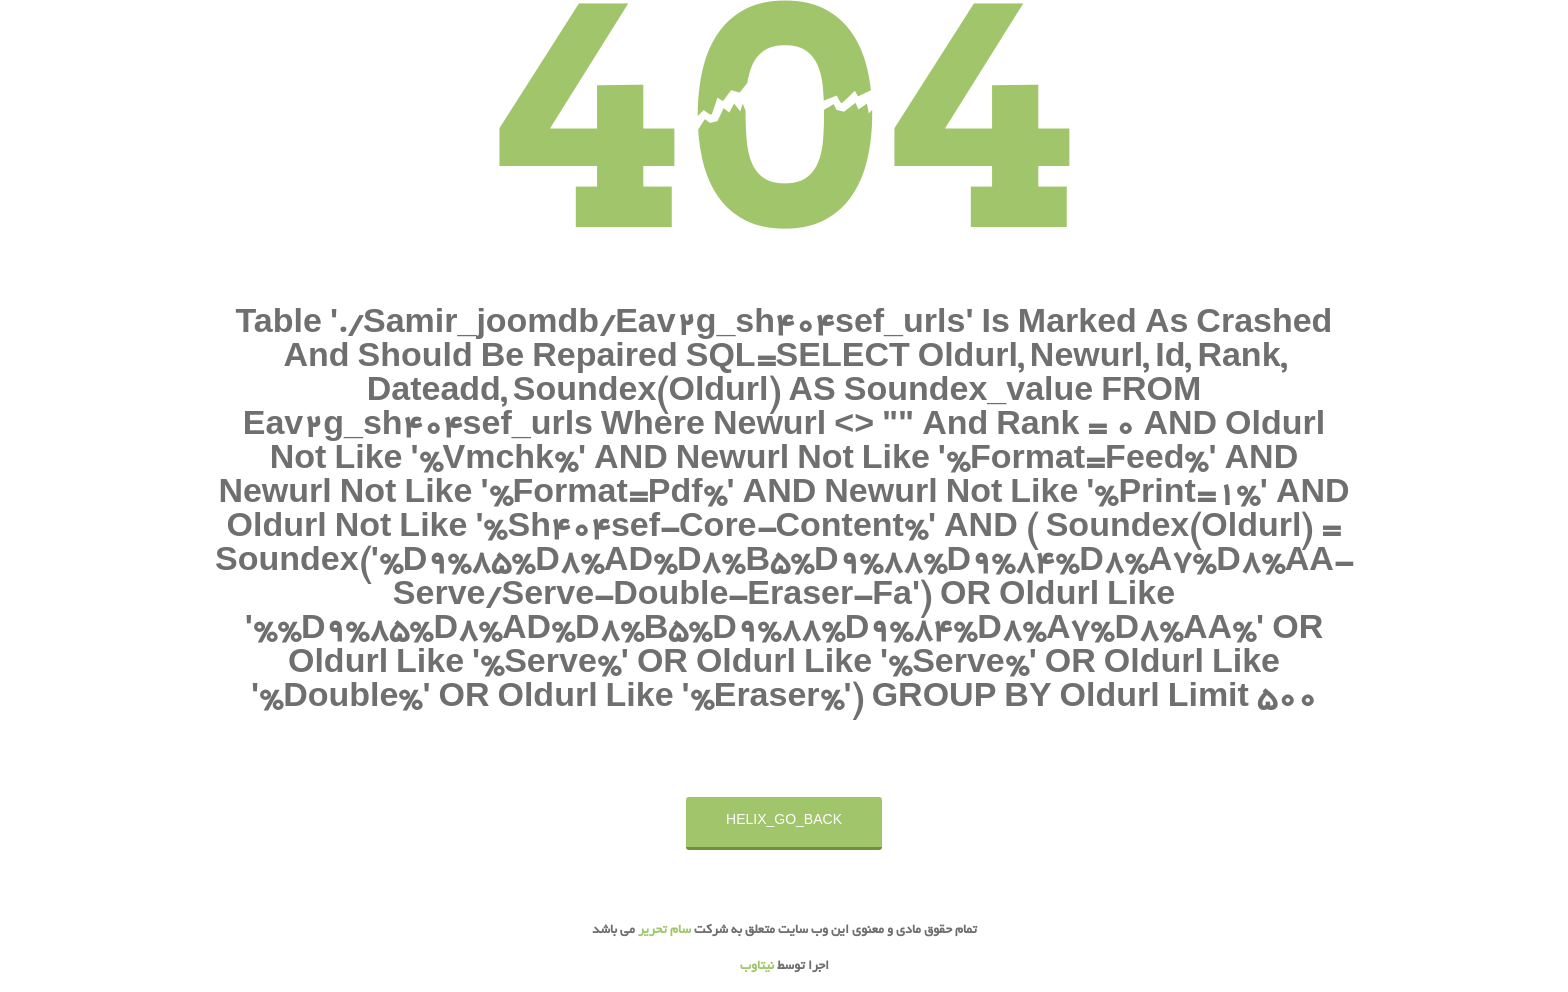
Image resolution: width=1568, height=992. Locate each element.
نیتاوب (757, 967)
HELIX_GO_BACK (784, 822)
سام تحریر (663, 931)
